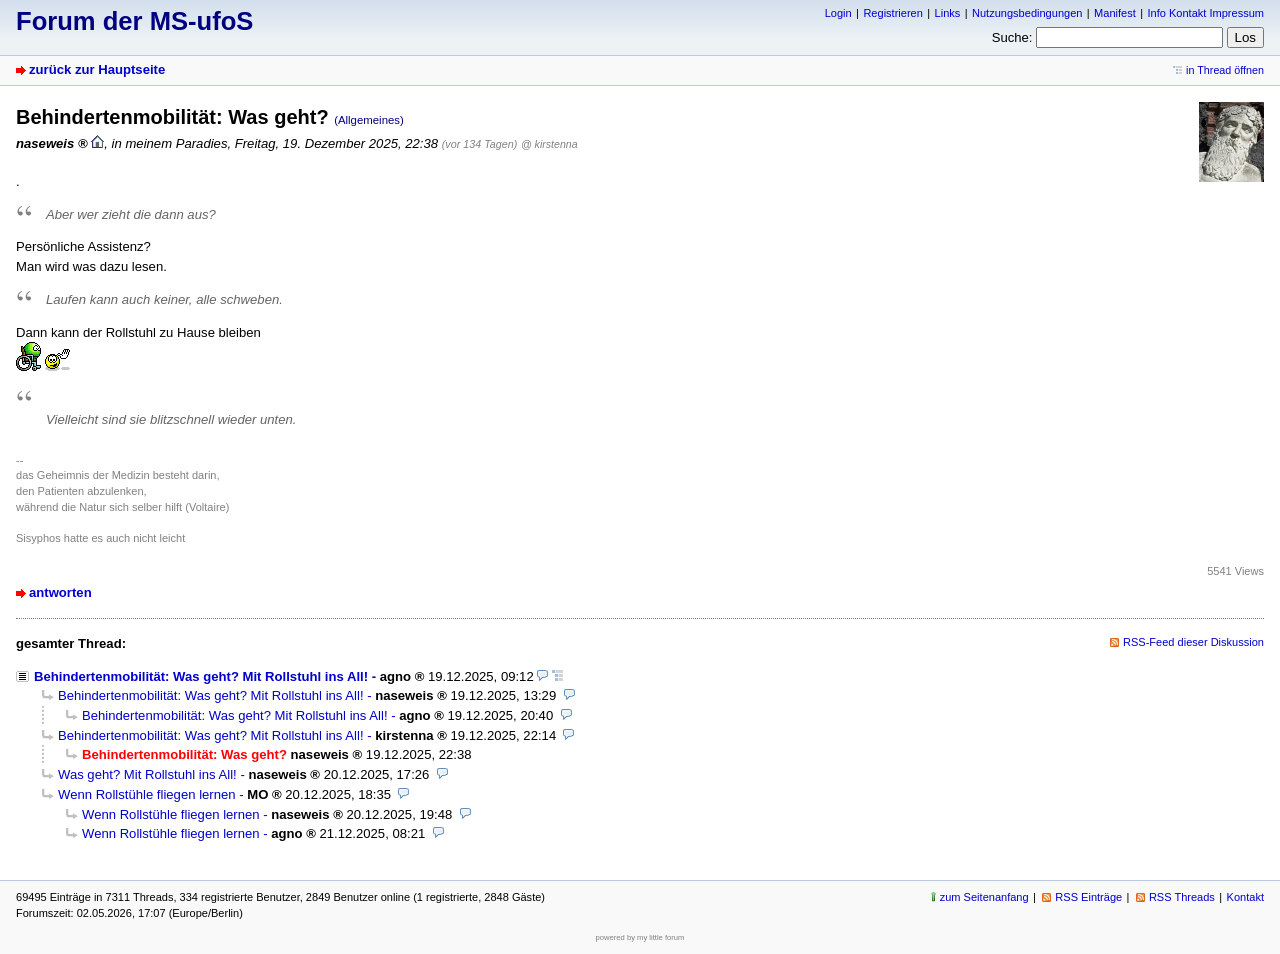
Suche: (1012, 37)
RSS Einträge (1088, 897)
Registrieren (892, 13)
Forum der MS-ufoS (134, 21)
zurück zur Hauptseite (97, 69)
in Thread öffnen (1225, 70)
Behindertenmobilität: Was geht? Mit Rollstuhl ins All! (201, 676)
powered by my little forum (640, 937)
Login (838, 13)
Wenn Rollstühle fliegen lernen (147, 794)
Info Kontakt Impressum (1206, 13)
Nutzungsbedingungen (1027, 13)
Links (948, 13)
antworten (60, 592)
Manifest (1115, 13)
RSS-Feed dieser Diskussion (1193, 642)
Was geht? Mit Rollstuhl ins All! (147, 774)
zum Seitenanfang (984, 897)
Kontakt (1245, 897)
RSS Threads (1182, 897)
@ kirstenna (549, 144)
